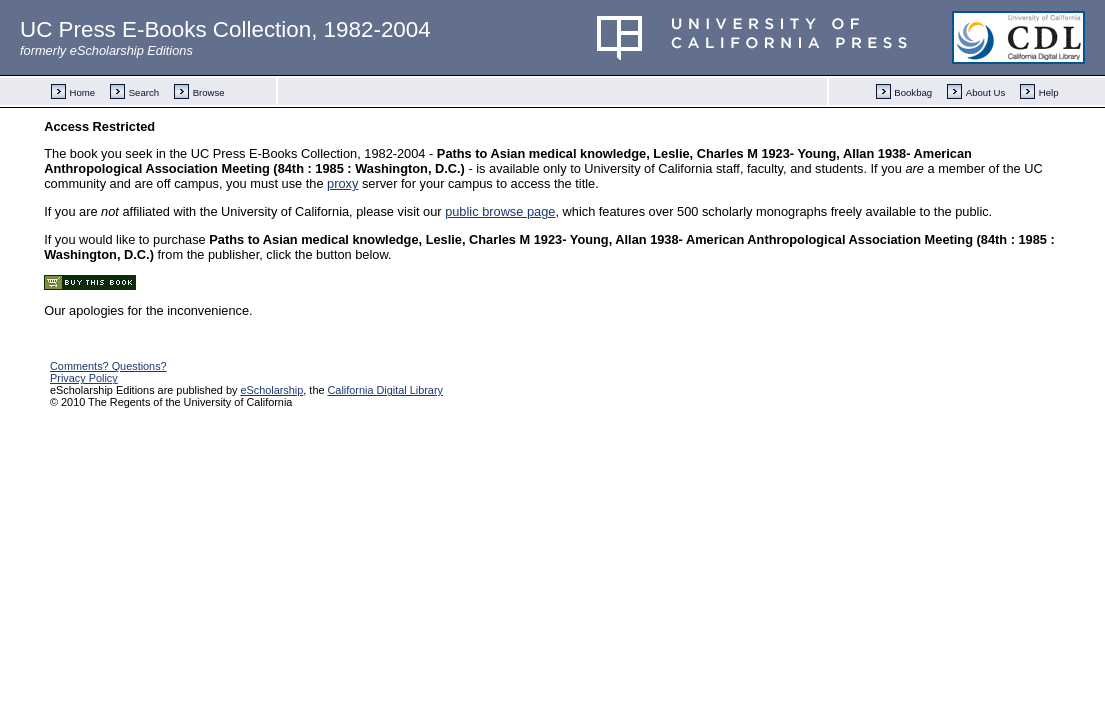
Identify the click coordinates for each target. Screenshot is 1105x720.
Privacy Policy (84, 378)
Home (83, 92)
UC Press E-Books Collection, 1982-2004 (225, 29)
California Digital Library (385, 390)
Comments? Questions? (108, 366)
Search (144, 92)
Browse (209, 92)
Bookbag (913, 92)
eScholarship (271, 390)
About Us (985, 92)
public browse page (500, 211)
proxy (342, 183)
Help (1049, 92)
